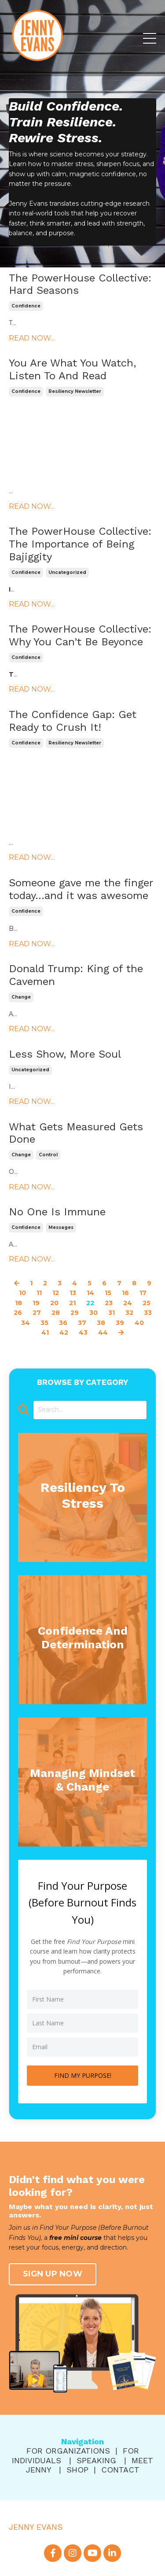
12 (55, 1293)
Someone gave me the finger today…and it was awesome (81, 889)
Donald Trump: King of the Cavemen (76, 975)
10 (22, 1293)
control (48, 1155)
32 (129, 1313)
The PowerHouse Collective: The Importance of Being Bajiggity (80, 544)
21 (72, 1303)
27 (37, 1313)
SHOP (77, 2469)
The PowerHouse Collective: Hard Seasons (80, 284)
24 (127, 1303)
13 (73, 1293)
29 (74, 1313)
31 (111, 1313)
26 (18, 1313)
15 (108, 1293)
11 (39, 1293)
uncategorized (67, 572)
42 (63, 1332)
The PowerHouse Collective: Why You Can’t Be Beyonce (80, 635)
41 (45, 1332)
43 (83, 1332)
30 (93, 1313)
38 (101, 1323)
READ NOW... (32, 338)
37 (82, 1323)
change (21, 997)
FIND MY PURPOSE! (82, 2075)
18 (18, 1303)
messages (60, 1227)
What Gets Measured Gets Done (76, 1133)
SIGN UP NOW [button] (52, 2274)
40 (139, 1323)
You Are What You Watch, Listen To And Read (72, 369)
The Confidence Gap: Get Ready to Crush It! (72, 720)
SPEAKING (96, 2460)
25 (146, 1303)
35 (44, 1323)
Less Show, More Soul (65, 1054)
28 (55, 1313)
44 (103, 1332)
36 (63, 1323)
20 (54, 1303)
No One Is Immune (57, 1212)
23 (109, 1303)
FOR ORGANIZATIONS (68, 2450)
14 (90, 1293)
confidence (25, 306)
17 (143, 1293)
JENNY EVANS (35, 2527)
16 (125, 1293)
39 (120, 1323)
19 (36, 1303)
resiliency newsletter (74, 391)
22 (90, 1303)
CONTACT (120, 2469)
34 (25, 1323)
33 (148, 1313)
